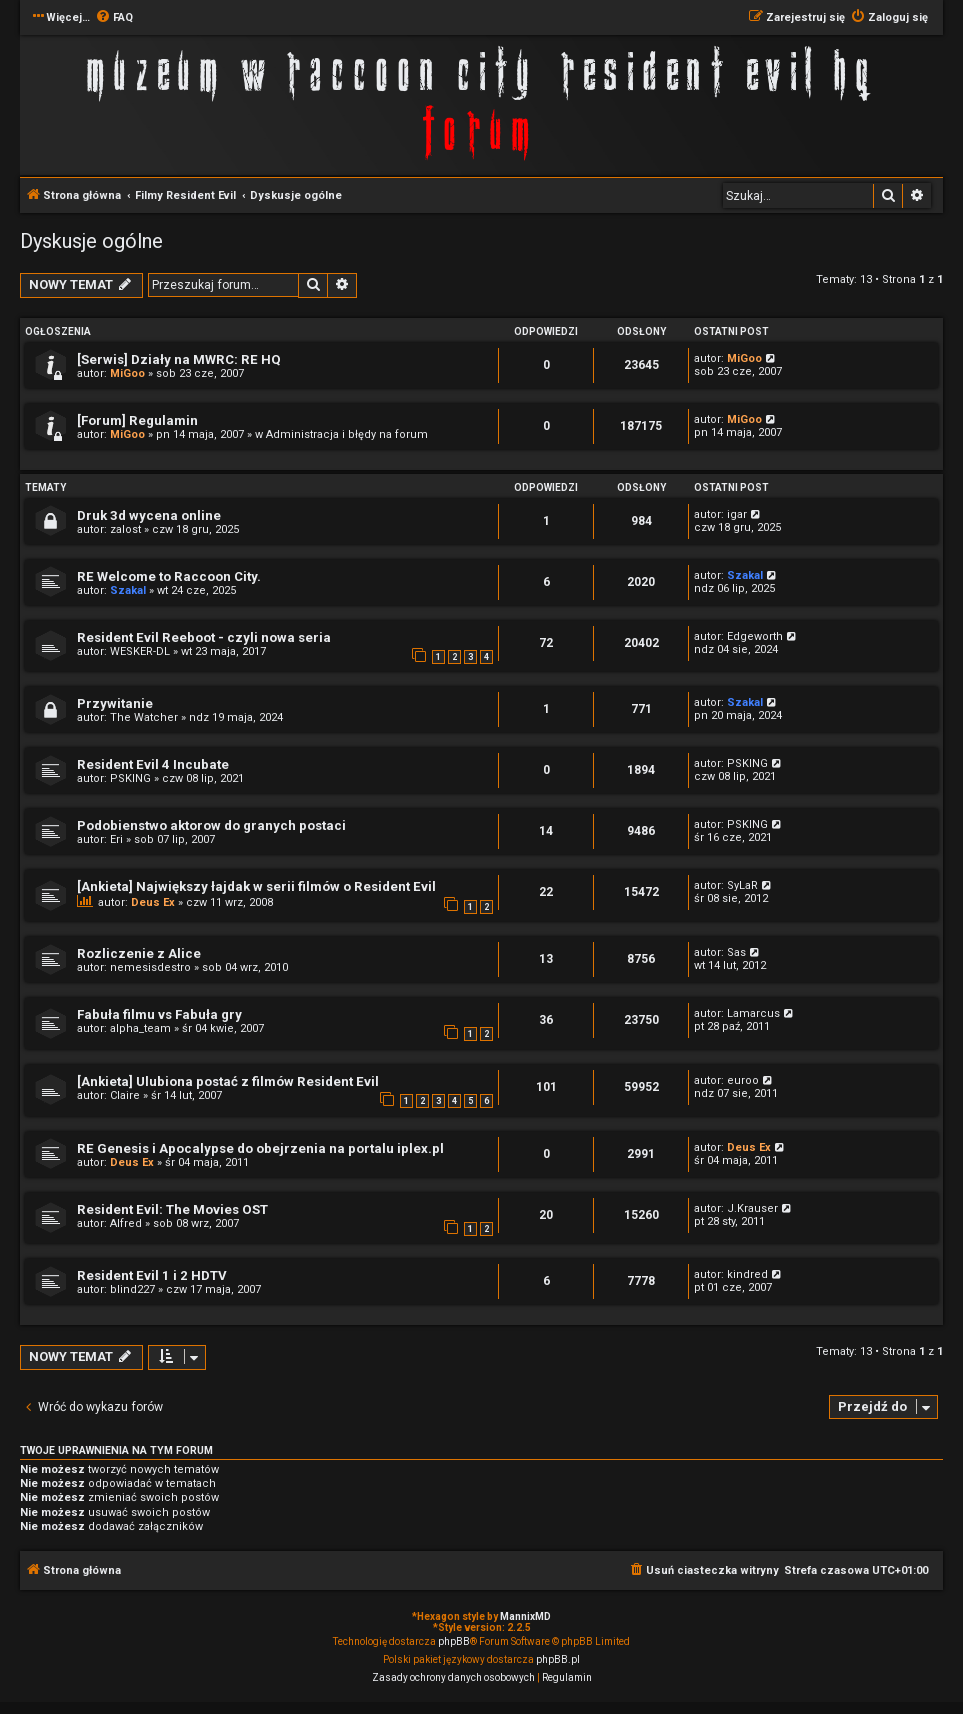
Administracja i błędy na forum (347, 434)
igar (737, 514)
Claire (125, 1095)
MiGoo (127, 373)
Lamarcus (753, 1013)
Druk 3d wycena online (149, 515)
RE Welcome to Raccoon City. (169, 576)
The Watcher (144, 717)
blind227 (132, 1289)
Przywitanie (115, 703)
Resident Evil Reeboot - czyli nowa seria (204, 637)
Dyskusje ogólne (91, 241)
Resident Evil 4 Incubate (153, 764)
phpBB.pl (558, 1659)
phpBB (454, 1641)
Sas (736, 952)
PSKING (130, 778)
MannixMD (525, 1616)
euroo (743, 1080)
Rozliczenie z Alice (139, 953)
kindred (747, 1274)
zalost (125, 529)
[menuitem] (114, 18)
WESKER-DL (140, 651)
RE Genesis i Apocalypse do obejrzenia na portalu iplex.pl (260, 1148)
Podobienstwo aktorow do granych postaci (211, 825)
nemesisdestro (150, 967)
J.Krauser (752, 1208)
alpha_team (140, 1028)
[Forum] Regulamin (137, 420)
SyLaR (742, 885)
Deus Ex (153, 902)
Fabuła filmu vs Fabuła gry (159, 1014)
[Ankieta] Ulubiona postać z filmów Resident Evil (228, 1081)
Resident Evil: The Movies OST (172, 1209)
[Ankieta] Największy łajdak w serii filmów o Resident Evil (256, 886)
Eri (116, 839)
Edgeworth (755, 636)
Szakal (128, 590)
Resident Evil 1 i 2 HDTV (152, 1275)
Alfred (126, 1223)
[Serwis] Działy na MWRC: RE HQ (179, 359)
